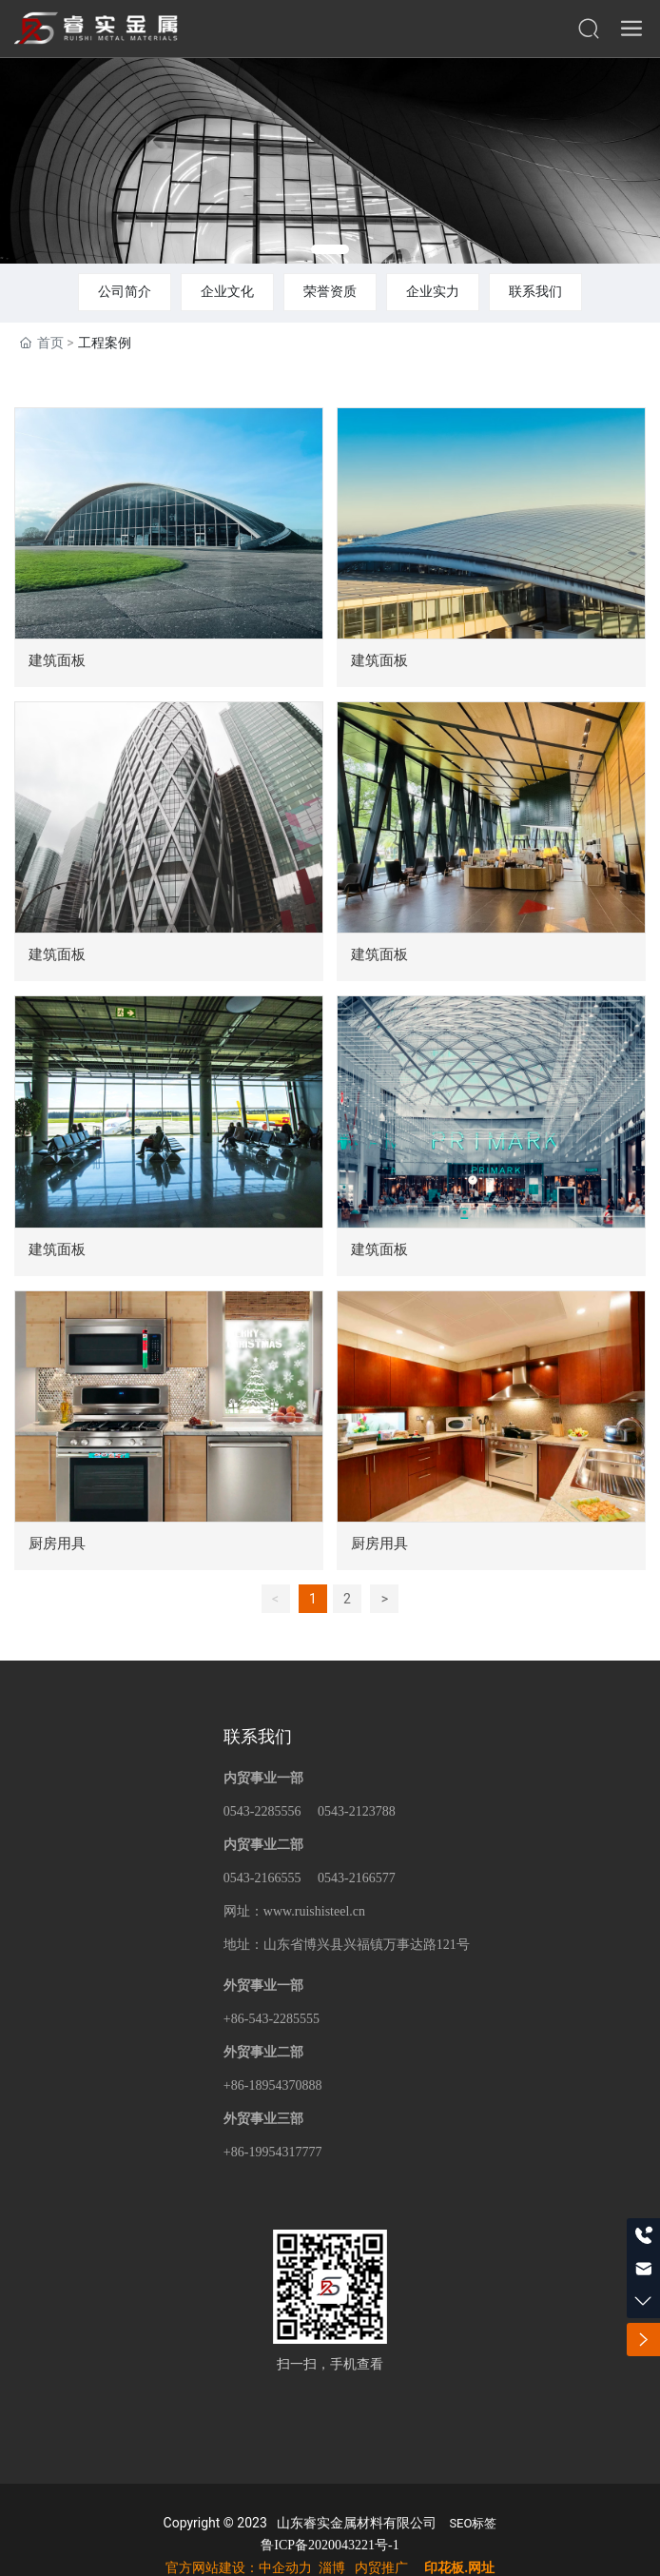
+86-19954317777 (272, 2152)
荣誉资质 (330, 291)
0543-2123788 (357, 1811)
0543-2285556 (262, 1811)
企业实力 (432, 291)
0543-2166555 (262, 1878)
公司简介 (124, 291)
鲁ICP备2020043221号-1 (329, 2545)
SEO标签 (472, 2523)
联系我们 (535, 291)
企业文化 (227, 291)
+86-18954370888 (272, 2085)
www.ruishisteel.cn (314, 1911)
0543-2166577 (357, 1878)
